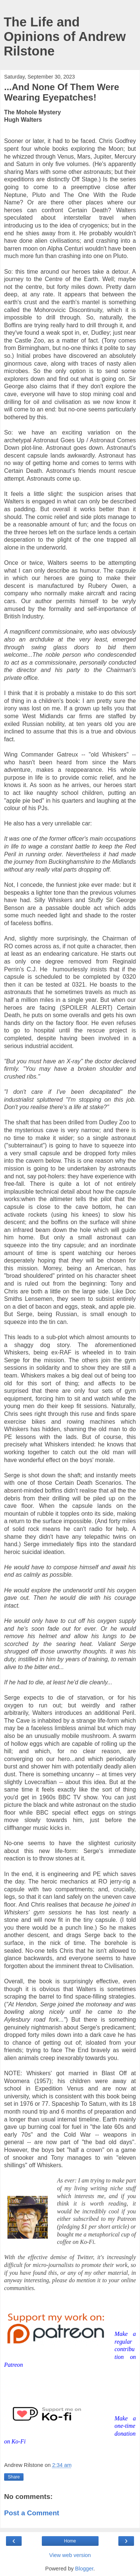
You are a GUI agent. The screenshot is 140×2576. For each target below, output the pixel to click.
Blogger (84, 2569)
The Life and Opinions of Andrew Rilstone (65, 36)
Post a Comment (31, 2513)
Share (14, 2477)
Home (70, 2541)
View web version (70, 2555)
